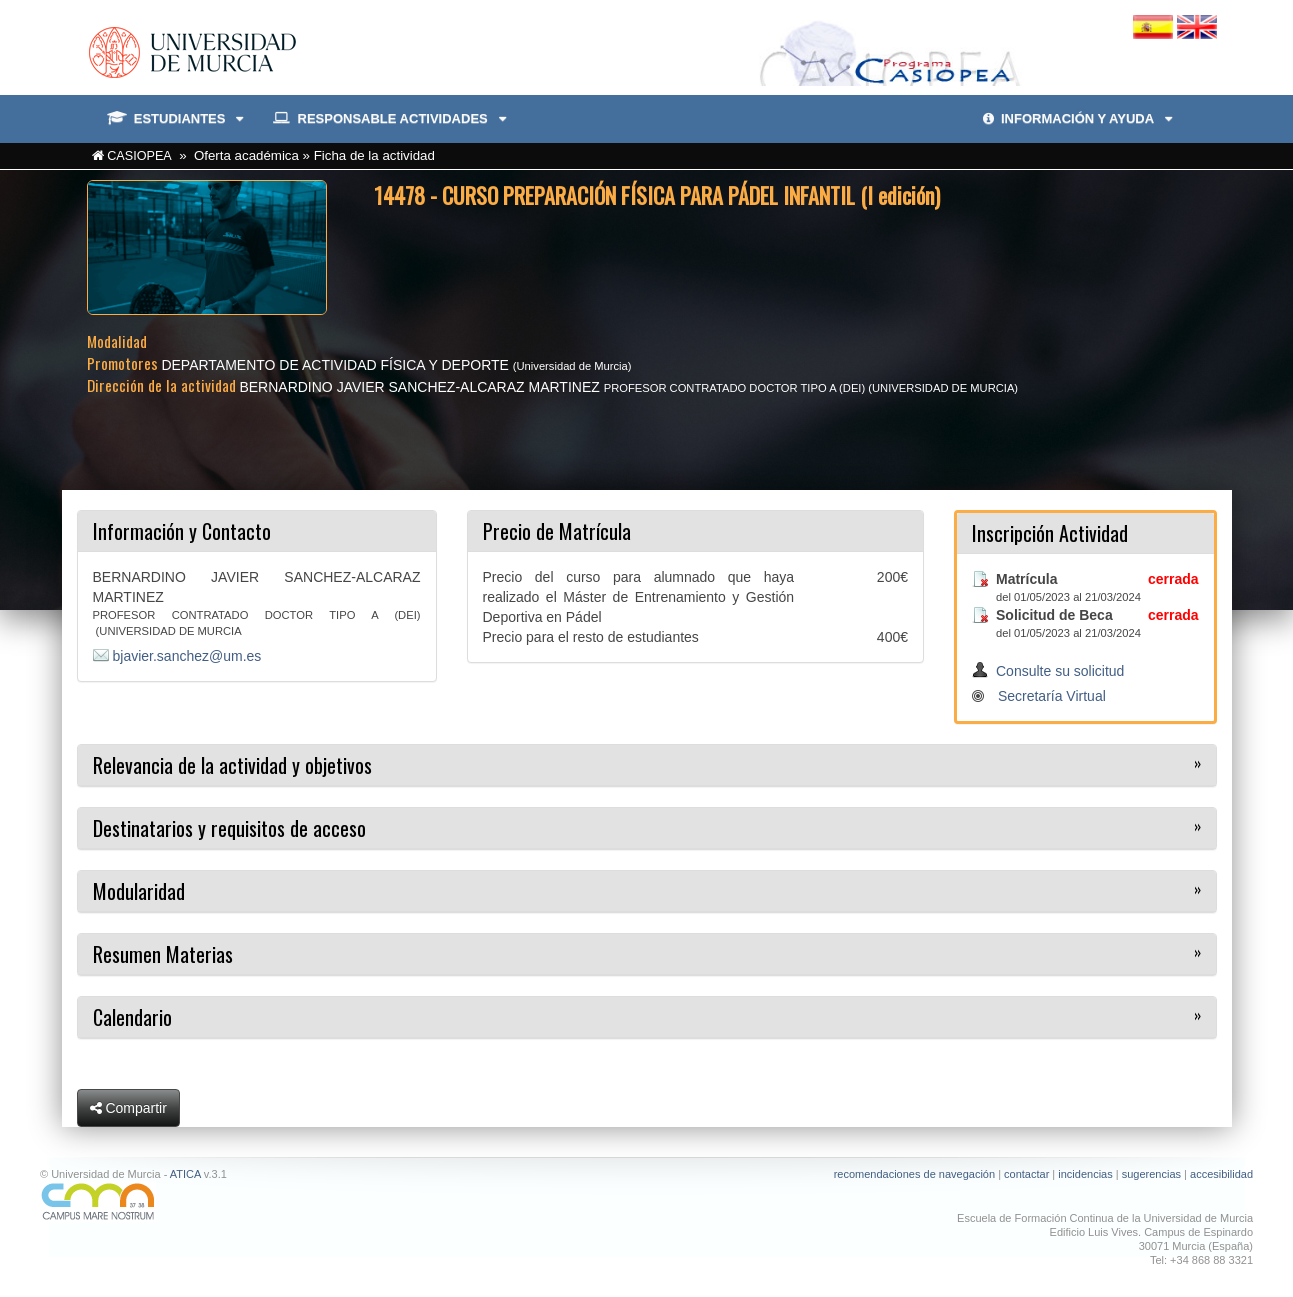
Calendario (132, 1017)
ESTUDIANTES (175, 119)
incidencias (1085, 1174)
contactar (1026, 1174)
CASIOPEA (139, 156)
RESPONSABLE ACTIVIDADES (389, 119)
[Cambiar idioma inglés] (1197, 26)
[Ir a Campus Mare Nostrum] (336, 1201)
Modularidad (139, 891)
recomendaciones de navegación (914, 1174)
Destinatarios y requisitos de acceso (229, 828)
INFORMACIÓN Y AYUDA (1077, 118)
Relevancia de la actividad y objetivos (232, 765)
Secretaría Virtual (1052, 696)
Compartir (128, 1108)
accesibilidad (1221, 1174)
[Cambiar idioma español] (1155, 26)
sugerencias (1151, 1174)
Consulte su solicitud (1060, 671)
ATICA (185, 1174)
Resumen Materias (163, 954)
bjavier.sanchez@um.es (187, 656)
